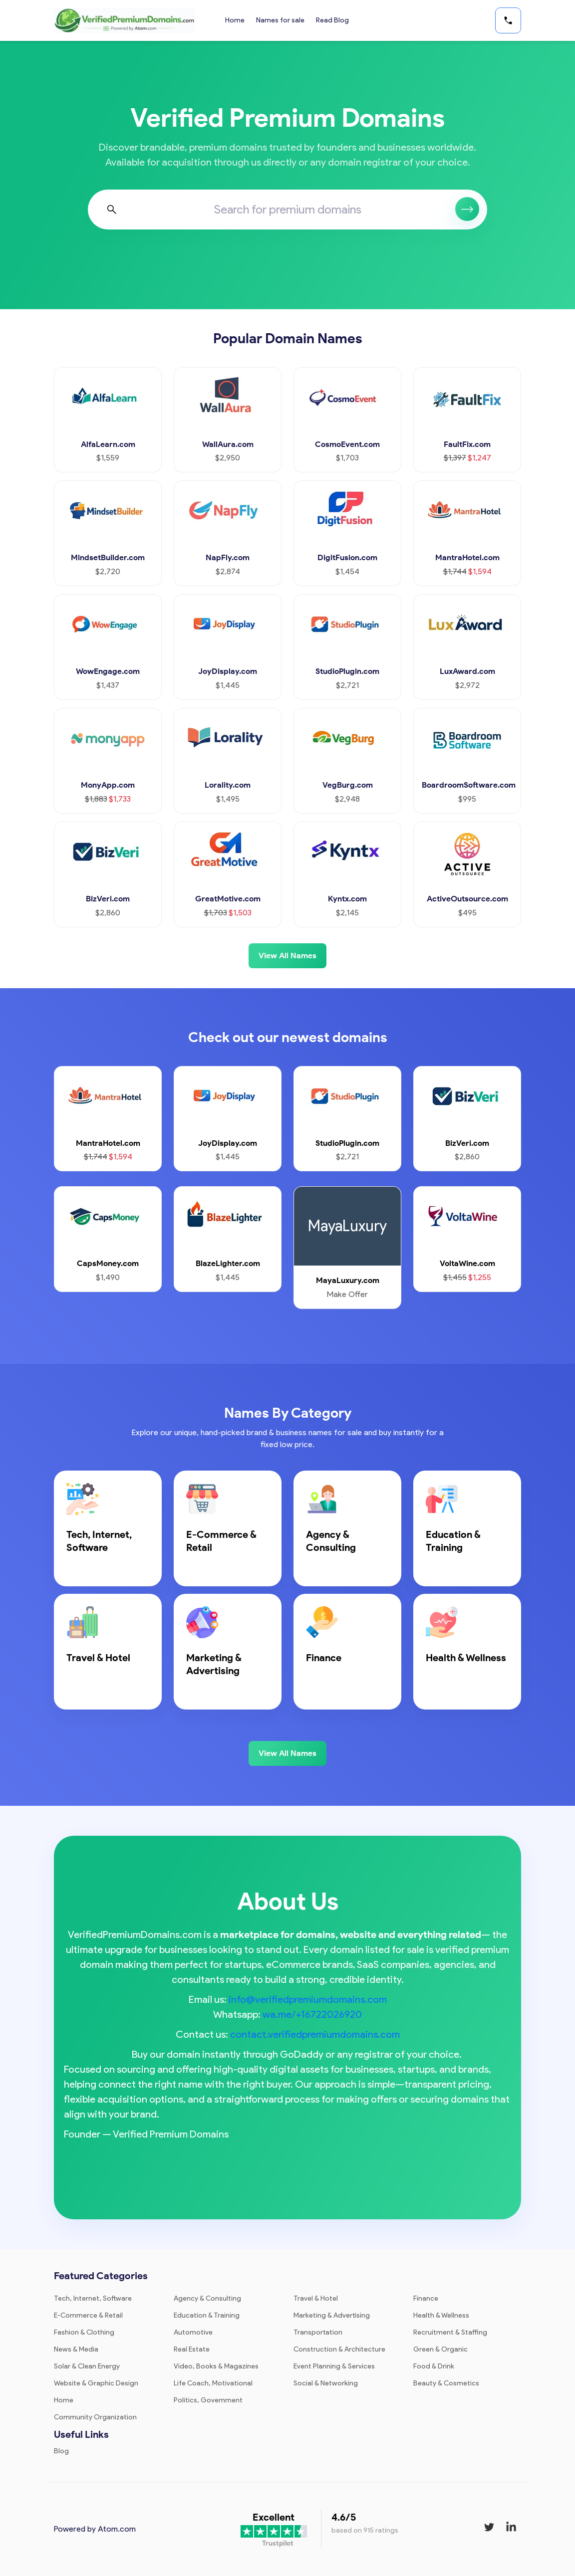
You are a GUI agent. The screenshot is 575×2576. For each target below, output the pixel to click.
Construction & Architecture (339, 2349)
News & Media (76, 2349)
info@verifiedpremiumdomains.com (308, 1999)
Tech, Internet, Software (93, 2298)
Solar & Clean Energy (87, 2366)
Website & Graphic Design (96, 2383)
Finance (425, 2298)
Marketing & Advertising (331, 2315)
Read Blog (333, 20)
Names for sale (281, 20)
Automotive (193, 2332)
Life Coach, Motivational (213, 2383)
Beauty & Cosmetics (446, 2383)
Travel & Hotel (315, 2298)
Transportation (317, 2332)
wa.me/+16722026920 (312, 2014)
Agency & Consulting (207, 2298)
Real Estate (192, 2349)
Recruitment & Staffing (450, 2332)
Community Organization (95, 2417)
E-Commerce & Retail (88, 2315)
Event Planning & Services (334, 2366)
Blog (61, 2451)
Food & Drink (433, 2366)
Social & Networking (325, 2383)
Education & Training (207, 2315)
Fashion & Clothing (84, 2332)
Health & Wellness (441, 2315)
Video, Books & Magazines (216, 2366)
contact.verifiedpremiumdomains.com (315, 2034)
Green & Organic (440, 2349)
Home (235, 20)
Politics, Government (208, 2400)
